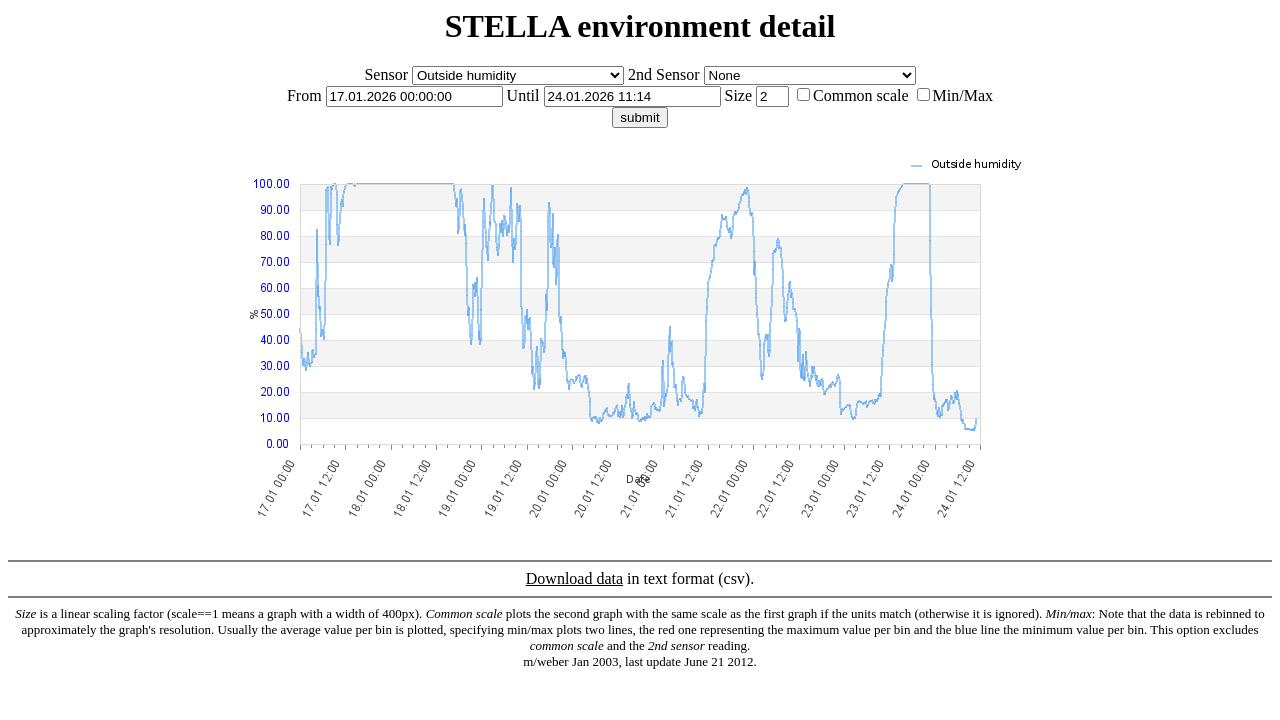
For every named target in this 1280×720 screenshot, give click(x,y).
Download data (574, 578)
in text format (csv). (640, 619)
